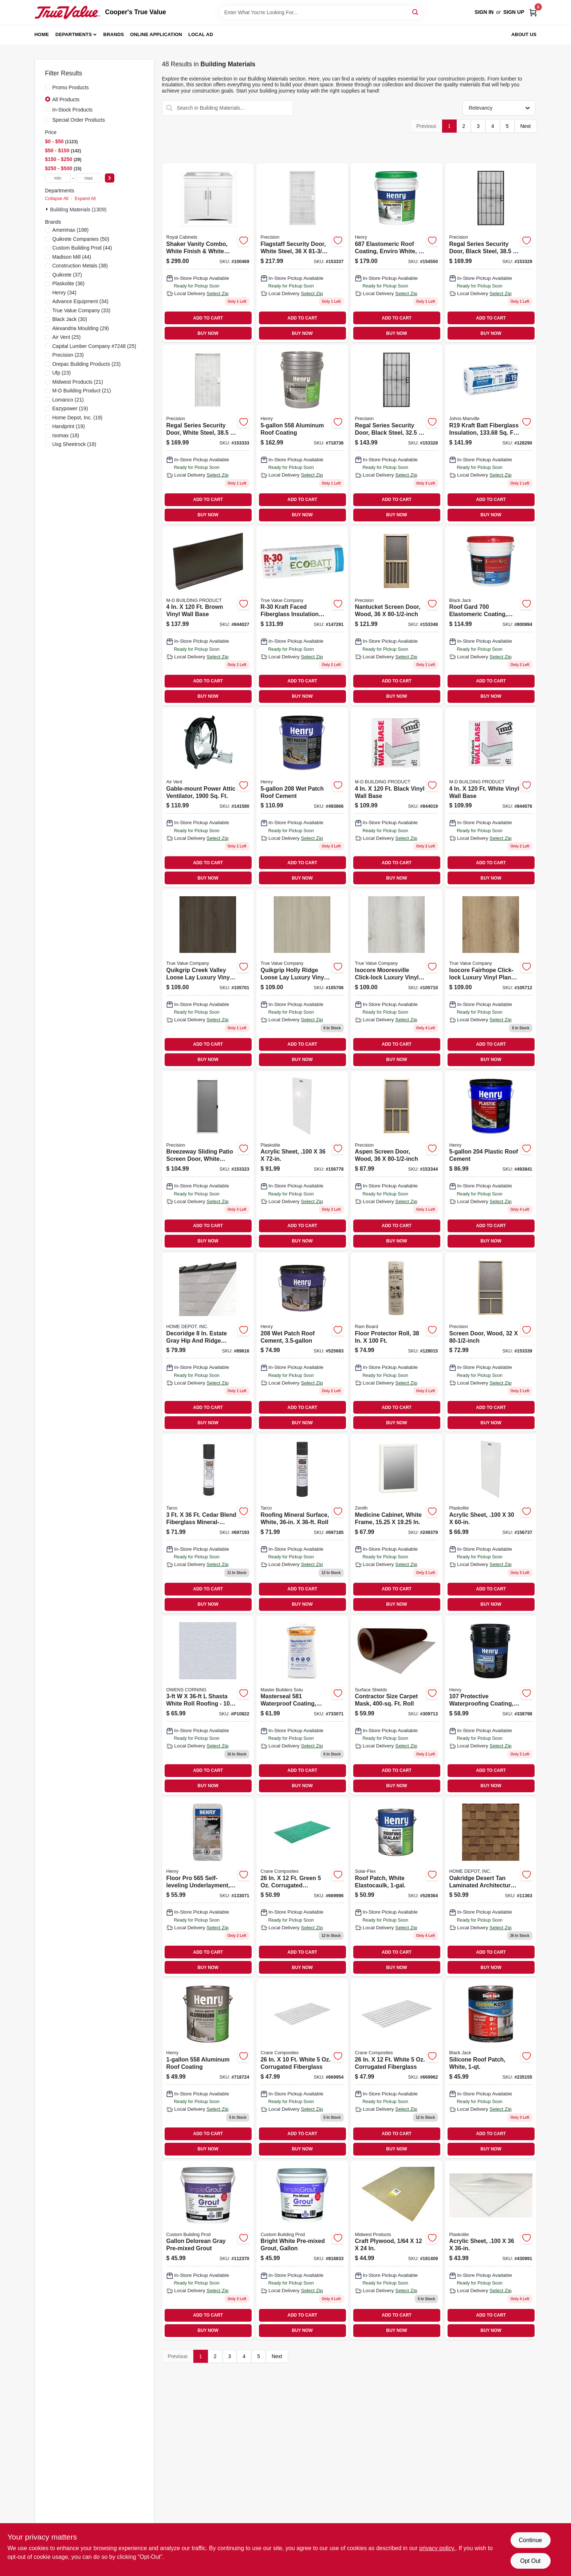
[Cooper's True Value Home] (67, 12)
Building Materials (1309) (78, 209)
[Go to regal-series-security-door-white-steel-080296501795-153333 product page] (208, 434)
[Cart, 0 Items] (533, 12)
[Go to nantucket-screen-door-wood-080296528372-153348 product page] (396, 615)
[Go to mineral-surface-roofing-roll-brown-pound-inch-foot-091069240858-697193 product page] (208, 1523)
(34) (64, 292)
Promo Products (70, 87)
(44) (82, 248)
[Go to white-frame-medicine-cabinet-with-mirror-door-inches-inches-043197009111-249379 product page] (396, 1523)
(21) (77, 382)
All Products (66, 99)
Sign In (483, 12)
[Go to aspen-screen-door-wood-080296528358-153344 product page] (396, 1160)
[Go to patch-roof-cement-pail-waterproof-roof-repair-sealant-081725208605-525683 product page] (302, 1342)
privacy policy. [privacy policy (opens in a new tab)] (437, 2548)
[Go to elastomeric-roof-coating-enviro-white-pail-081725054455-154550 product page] (396, 252)
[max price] (88, 178)
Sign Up (513, 12)
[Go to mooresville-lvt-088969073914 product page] (396, 978)
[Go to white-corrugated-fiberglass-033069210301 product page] (302, 2068)
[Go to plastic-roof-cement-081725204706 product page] (491, 1160)
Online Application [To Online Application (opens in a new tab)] (156, 34)
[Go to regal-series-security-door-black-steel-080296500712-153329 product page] (491, 252)
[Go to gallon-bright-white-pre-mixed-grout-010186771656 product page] (302, 2250)
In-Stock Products (72, 109)
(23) (68, 355)
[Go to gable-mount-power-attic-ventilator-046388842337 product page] (208, 797)
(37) (67, 275)
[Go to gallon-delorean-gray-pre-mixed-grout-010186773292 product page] (208, 2250)
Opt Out (530, 2561)
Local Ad (200, 34)
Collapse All (56, 198)
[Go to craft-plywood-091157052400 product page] (396, 2250)
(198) (70, 230)
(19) (70, 408)
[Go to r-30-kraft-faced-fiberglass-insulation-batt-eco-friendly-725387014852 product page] (302, 615)
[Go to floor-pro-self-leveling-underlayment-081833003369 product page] (208, 1886)
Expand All (85, 198)
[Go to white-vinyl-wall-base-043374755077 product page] (491, 797)
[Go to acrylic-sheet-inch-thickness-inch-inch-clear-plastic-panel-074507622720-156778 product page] (302, 1160)
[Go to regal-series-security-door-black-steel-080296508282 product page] (396, 434)
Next (525, 126)
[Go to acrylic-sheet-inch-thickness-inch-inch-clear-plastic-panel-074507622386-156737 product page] (491, 1523)
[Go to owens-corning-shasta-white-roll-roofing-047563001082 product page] (208, 1705)
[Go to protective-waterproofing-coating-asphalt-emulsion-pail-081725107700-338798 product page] (491, 1705)
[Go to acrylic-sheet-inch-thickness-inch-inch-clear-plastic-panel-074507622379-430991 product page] (491, 2250)
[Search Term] (320, 12)
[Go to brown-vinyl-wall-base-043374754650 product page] (208, 615)
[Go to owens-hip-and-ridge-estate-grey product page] (208, 1342)
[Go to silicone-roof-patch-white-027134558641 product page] (491, 2068)
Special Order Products (78, 120)
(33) (81, 310)
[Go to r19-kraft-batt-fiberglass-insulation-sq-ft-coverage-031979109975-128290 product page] (491, 434)
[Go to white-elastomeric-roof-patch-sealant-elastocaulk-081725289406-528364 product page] (396, 1886)
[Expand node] (47, 209)
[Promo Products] (47, 87)
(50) (80, 239)
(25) (66, 337)
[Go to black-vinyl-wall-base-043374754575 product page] (396, 797)
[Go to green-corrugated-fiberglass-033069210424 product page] (302, 1886)
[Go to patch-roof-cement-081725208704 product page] (302, 797)
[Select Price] (109, 178)
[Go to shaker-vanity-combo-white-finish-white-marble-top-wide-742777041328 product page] (208, 252)
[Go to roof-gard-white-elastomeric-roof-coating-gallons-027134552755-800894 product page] (491, 615)
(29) (80, 328)
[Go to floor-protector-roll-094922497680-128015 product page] (396, 1342)
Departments (73, 34)
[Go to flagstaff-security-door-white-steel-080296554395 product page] (302, 252)
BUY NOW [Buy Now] (208, 333)
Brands (113, 34)
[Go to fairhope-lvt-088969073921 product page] (491, 978)
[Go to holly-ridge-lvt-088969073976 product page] (302, 978)
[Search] (415, 12)
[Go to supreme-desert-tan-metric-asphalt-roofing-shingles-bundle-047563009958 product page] (491, 1886)
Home (42, 34)
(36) (68, 283)
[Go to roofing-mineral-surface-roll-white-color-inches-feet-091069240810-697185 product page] (302, 1523)
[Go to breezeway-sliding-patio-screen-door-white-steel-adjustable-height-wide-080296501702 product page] (208, 1160)
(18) (65, 435)
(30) (69, 319)
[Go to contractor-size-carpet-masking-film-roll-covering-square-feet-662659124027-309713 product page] (396, 1705)
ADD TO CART (208, 318)
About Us (524, 34)
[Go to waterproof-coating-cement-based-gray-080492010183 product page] (302, 1705)
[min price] (58, 178)
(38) (80, 266)
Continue (530, 2540)
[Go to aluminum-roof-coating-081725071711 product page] (208, 2068)
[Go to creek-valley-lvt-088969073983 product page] (208, 978)
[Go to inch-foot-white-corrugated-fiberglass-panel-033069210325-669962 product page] (396, 2068)
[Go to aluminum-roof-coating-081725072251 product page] (302, 434)
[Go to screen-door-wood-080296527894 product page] (491, 1342)
